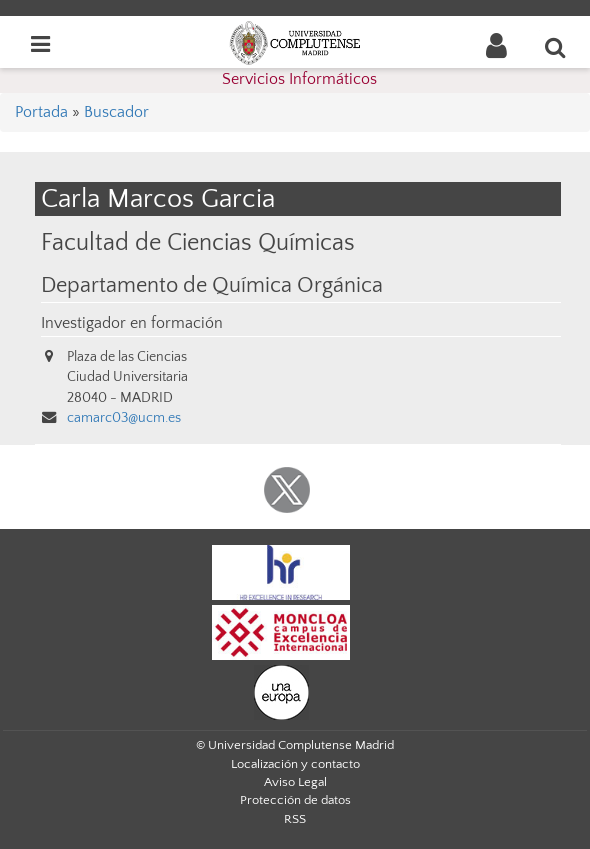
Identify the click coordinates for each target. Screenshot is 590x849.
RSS (295, 819)
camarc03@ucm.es (124, 418)
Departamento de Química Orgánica (212, 286)
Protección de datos (295, 800)
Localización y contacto (295, 764)
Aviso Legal (295, 782)
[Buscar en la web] (556, 47)
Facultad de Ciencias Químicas (198, 242)
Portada (41, 112)
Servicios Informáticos (299, 79)
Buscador (116, 112)
